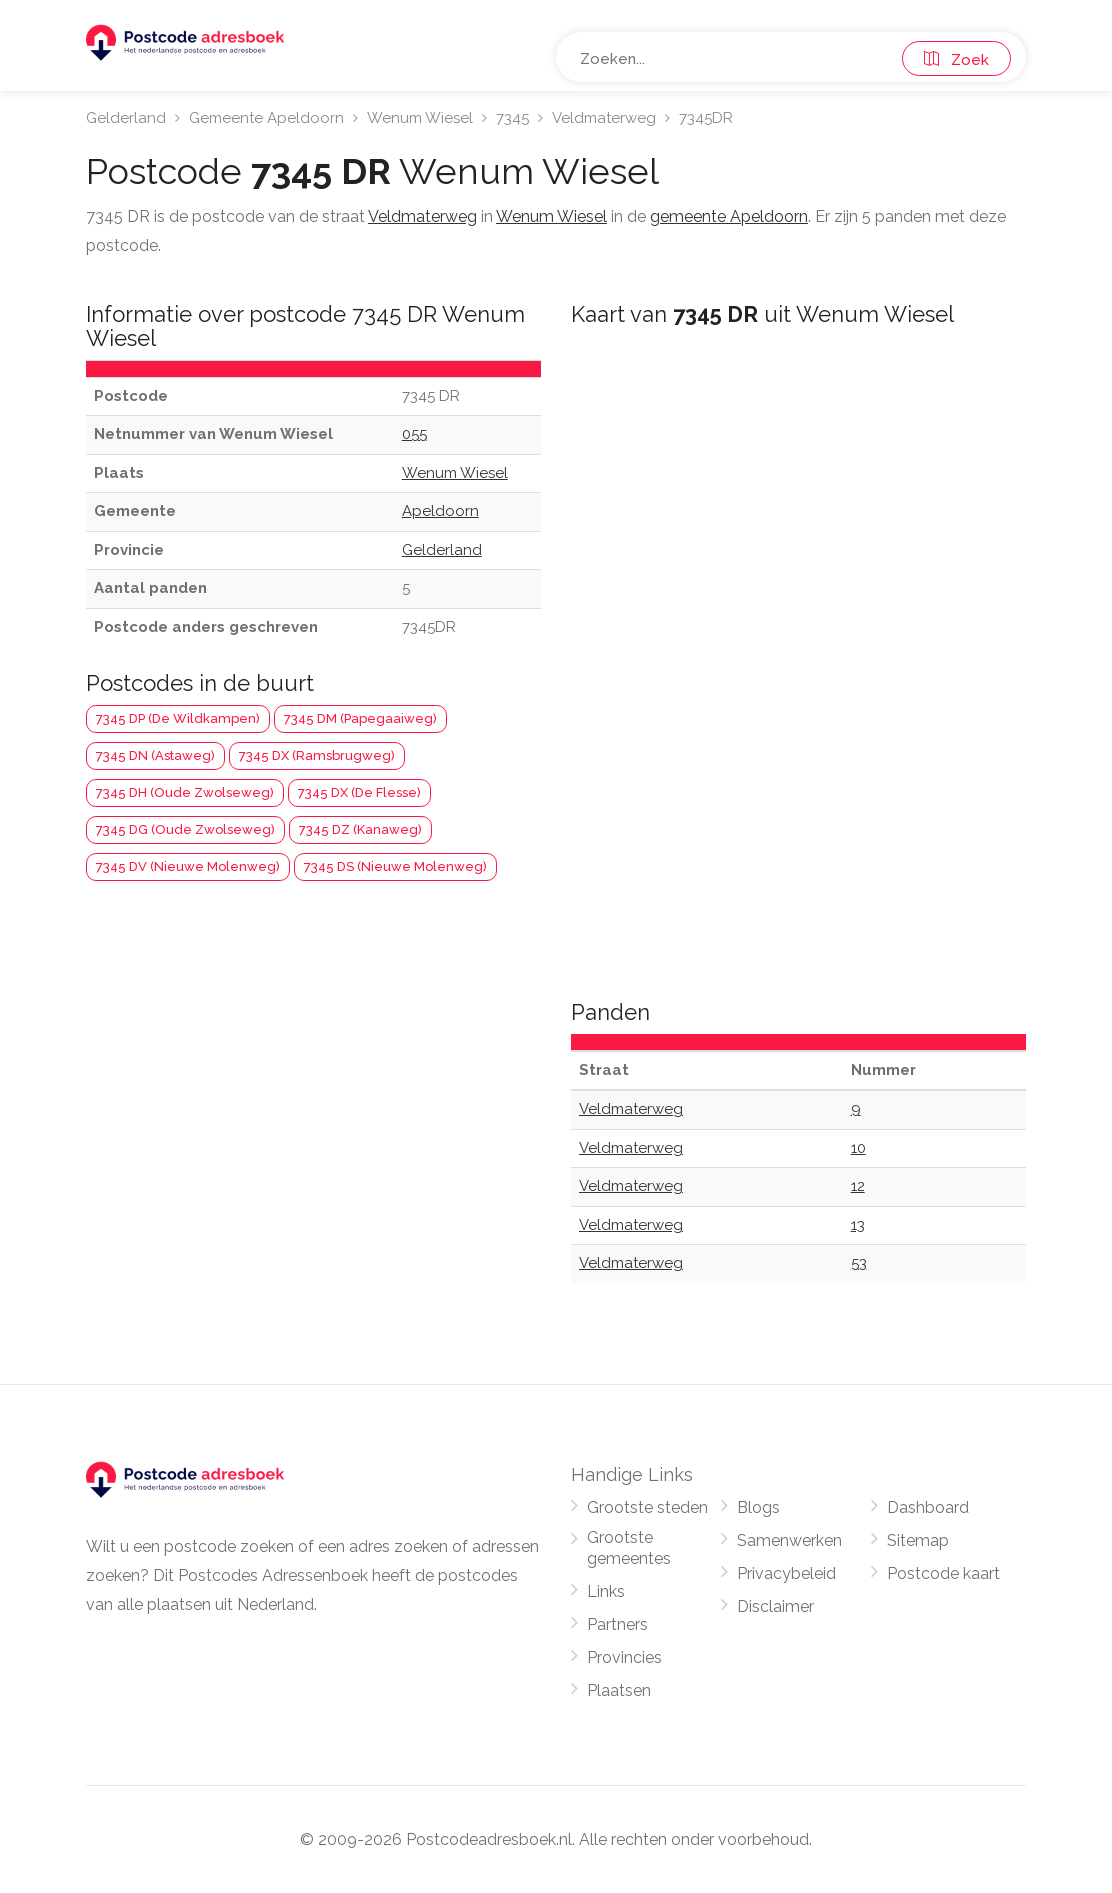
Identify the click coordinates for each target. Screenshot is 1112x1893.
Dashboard (928, 1507)
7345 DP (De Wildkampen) (178, 718)
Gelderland (126, 118)
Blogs (758, 1507)
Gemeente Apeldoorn (266, 118)
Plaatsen (619, 1690)
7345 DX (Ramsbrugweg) (317, 755)
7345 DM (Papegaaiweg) (360, 718)
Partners (617, 1624)
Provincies (624, 1657)
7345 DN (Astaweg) (155, 755)
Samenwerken (789, 1540)
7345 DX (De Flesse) (359, 792)
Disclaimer (775, 1606)
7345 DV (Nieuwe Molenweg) (188, 866)
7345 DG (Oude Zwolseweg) (185, 829)
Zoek (956, 60)
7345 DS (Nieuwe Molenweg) (395, 866)
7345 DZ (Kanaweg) (360, 829)
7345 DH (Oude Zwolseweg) (185, 792)
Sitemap (918, 1540)
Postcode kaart (943, 1573)
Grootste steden (647, 1507)
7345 (512, 118)
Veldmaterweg (604, 118)
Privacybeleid (786, 1573)
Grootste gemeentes (629, 1548)
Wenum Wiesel (420, 118)
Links (606, 1591)
